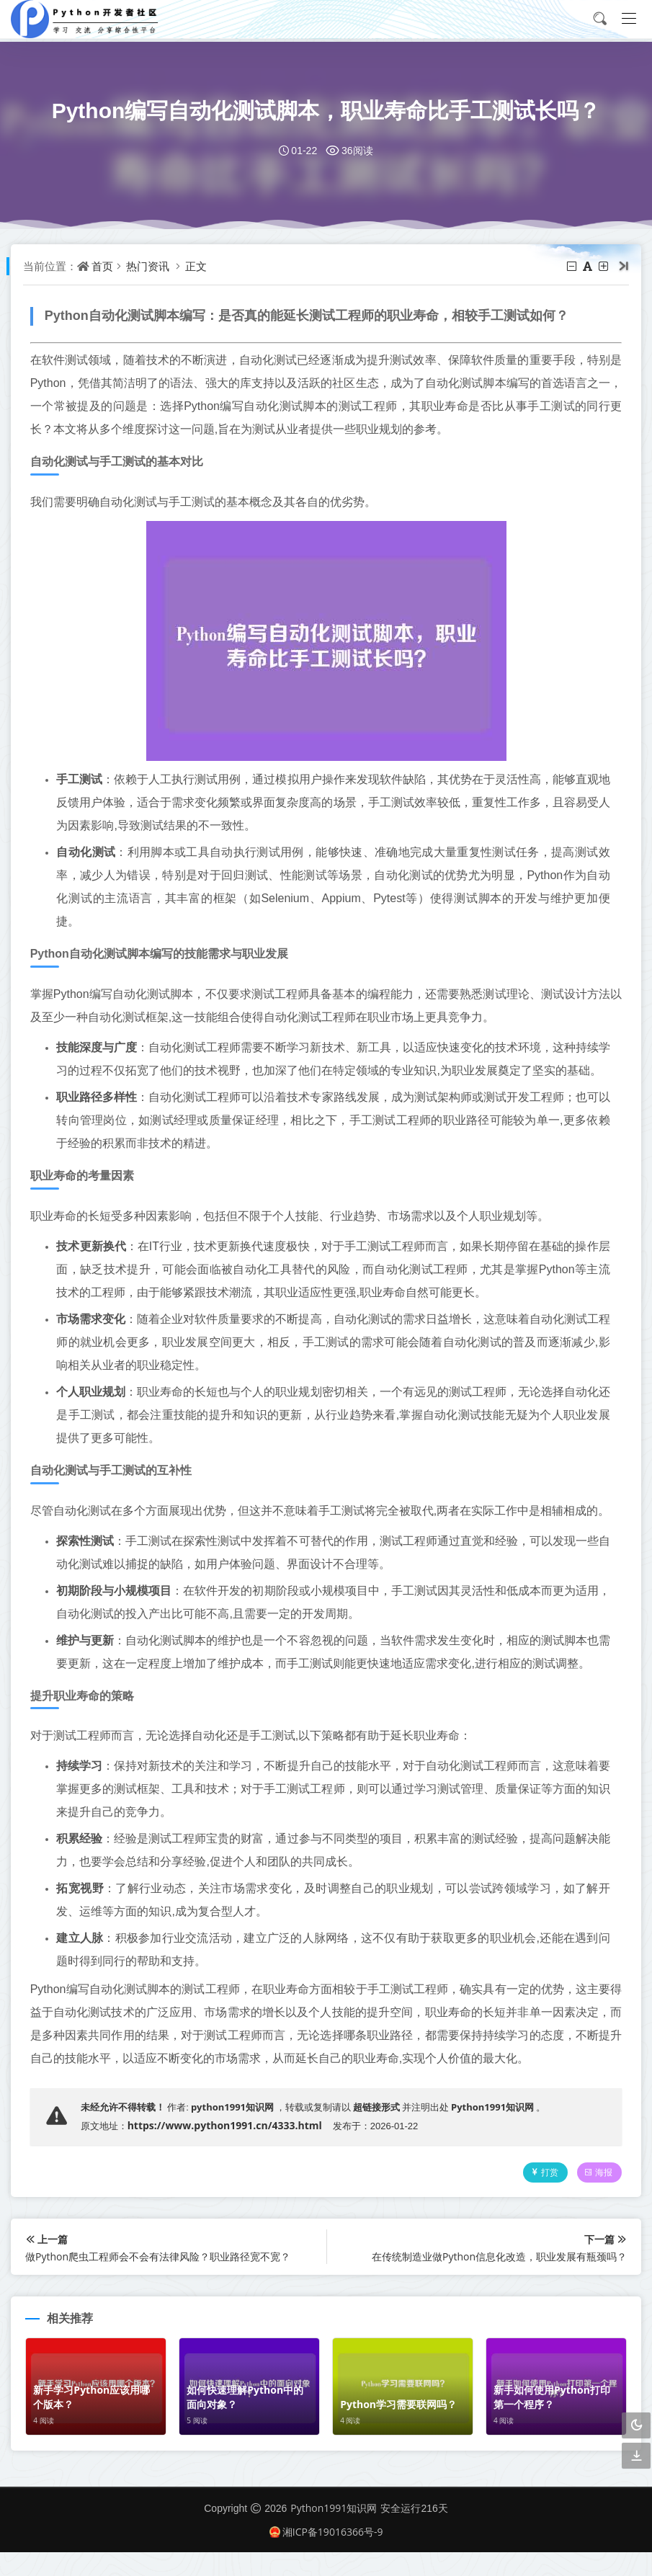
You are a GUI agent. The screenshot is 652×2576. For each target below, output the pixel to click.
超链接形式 (378, 2129)
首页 (104, 266)
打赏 (541, 2196)
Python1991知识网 (494, 2129)
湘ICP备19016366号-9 (326, 2555)
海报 (596, 2196)
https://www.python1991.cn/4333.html (227, 2148)
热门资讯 (149, 266)
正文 (198, 266)
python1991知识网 (234, 2129)
